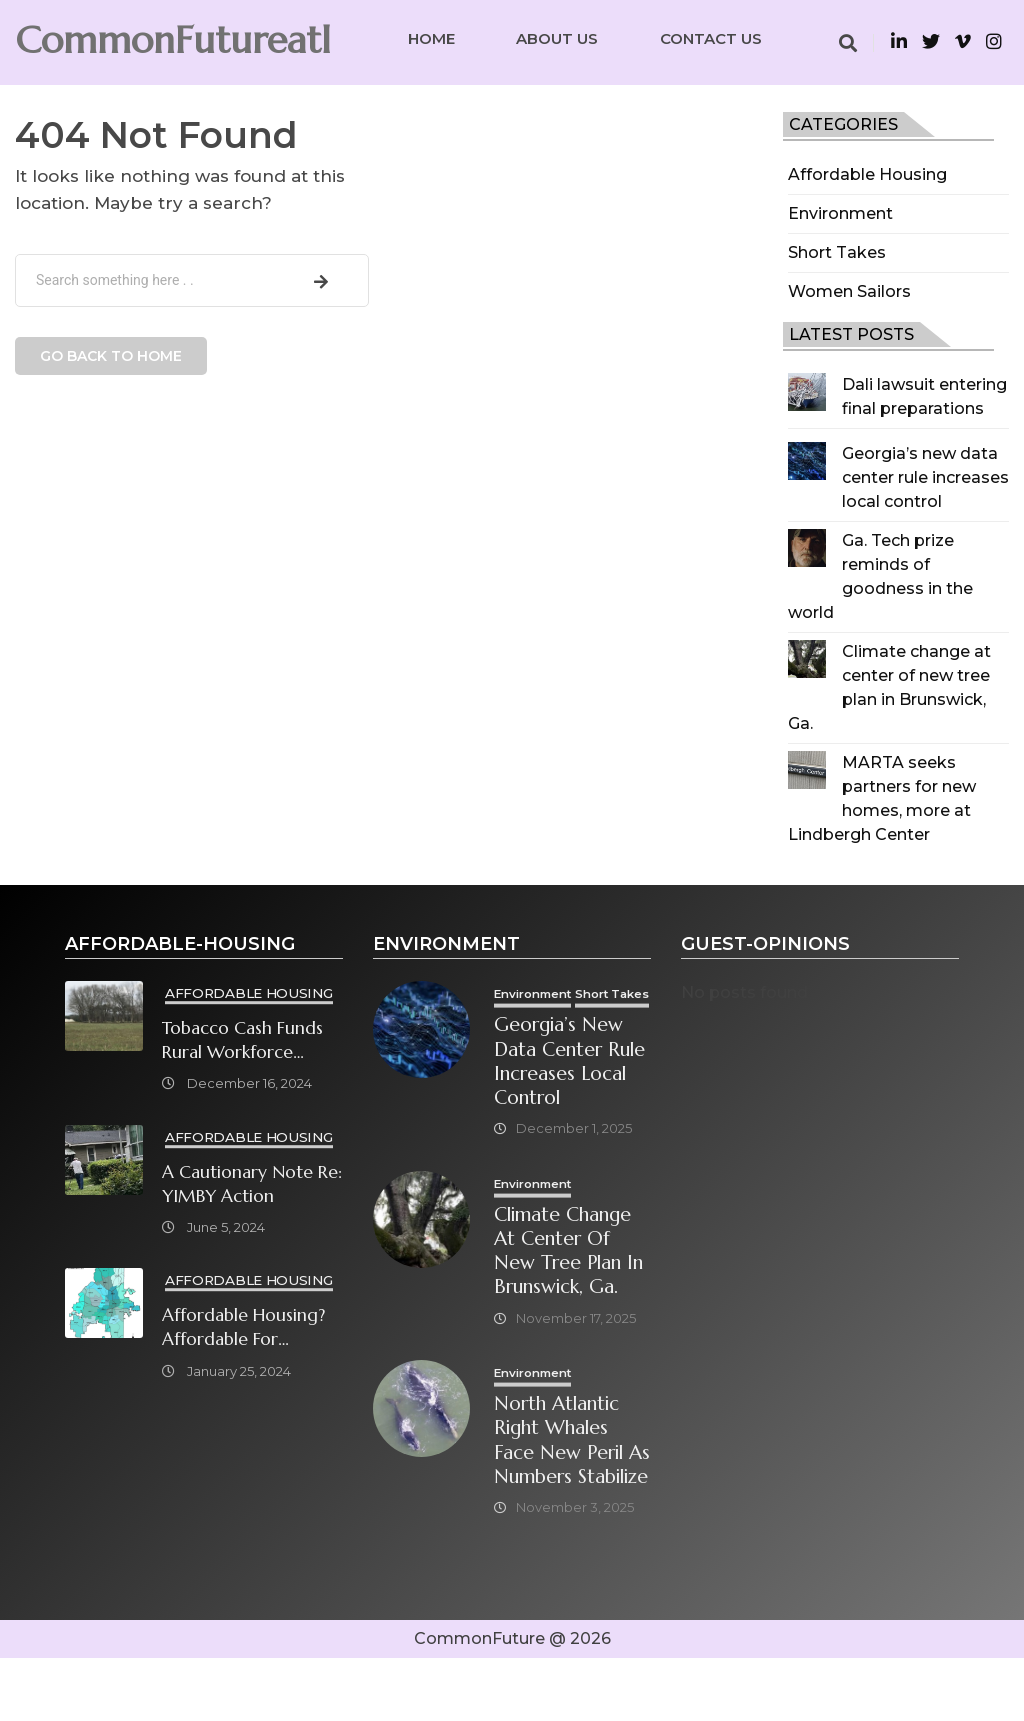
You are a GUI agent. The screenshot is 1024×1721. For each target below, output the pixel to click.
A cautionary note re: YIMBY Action (252, 1184)
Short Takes (837, 252)
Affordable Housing (867, 174)
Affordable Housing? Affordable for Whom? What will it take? (243, 1328)
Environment (840, 213)
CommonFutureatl (173, 40)
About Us (557, 38)
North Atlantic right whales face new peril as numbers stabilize (565, 1488)
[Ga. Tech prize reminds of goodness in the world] (807, 548)
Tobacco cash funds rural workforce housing (242, 1040)
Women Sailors (849, 291)
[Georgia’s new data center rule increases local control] (807, 461)
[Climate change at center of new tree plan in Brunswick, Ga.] (807, 659)
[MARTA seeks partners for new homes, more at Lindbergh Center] (807, 770)
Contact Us (711, 38)
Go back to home (111, 356)
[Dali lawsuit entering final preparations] (807, 392)
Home (431, 38)
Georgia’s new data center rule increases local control (925, 477)
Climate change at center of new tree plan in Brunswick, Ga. (574, 1284)
